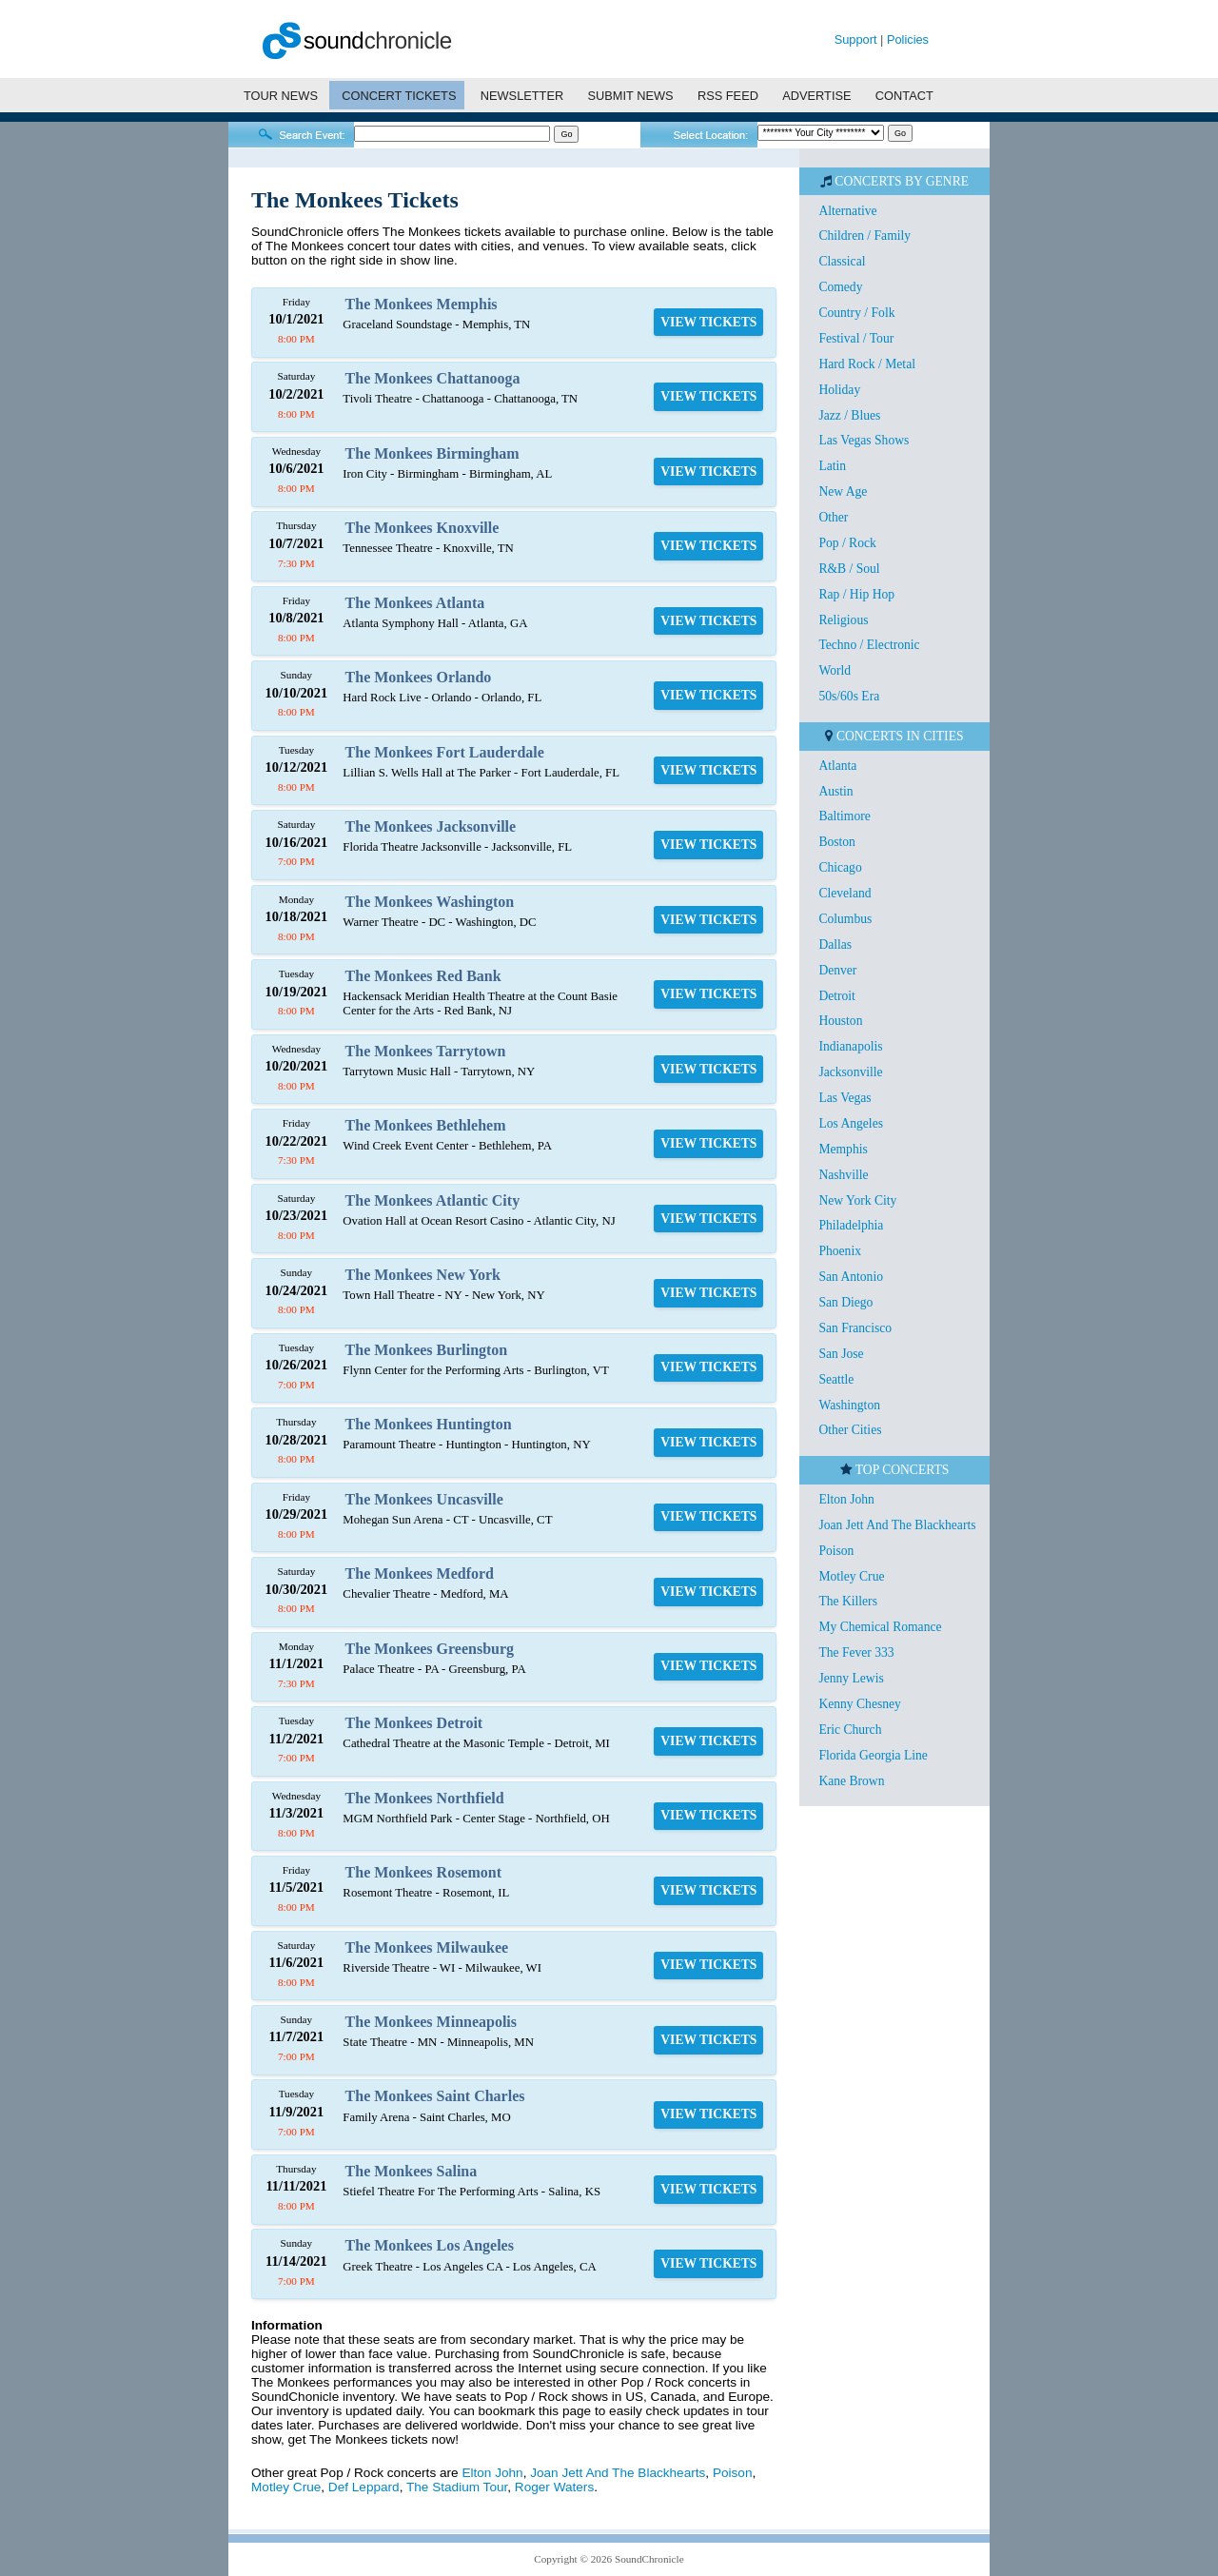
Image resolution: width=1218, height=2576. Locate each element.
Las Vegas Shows (863, 440)
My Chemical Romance (879, 1627)
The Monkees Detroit (414, 1723)
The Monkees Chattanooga (433, 378)
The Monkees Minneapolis (431, 2022)
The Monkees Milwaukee (427, 1947)
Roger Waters (554, 2487)
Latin (832, 466)
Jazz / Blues (849, 415)
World (834, 670)
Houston (840, 1020)
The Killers (847, 1601)
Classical (841, 261)
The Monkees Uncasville (424, 1499)
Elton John (492, 2473)
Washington (849, 1405)
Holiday (839, 390)
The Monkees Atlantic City (433, 1200)
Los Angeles (850, 1123)
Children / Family (864, 235)
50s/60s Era (848, 696)
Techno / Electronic (868, 645)
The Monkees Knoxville (422, 528)
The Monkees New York (423, 1275)
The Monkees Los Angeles (429, 2245)
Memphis (842, 1149)
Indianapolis (850, 1046)
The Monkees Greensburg (429, 1649)
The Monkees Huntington (428, 1424)
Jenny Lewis (850, 1678)
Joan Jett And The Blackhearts (617, 2473)
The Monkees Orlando (418, 677)
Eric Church (849, 1729)
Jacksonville (850, 1072)
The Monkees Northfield (424, 1798)
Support (856, 39)
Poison (733, 2473)
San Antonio (850, 1276)
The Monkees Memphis (421, 304)
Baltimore (844, 816)
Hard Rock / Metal (866, 364)
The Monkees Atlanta (415, 603)
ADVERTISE (816, 95)
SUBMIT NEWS (631, 95)
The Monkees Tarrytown (425, 1051)
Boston (836, 842)
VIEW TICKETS (708, 322)
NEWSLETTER (522, 95)
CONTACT (904, 95)
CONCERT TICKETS (399, 95)
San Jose (840, 1354)
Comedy (840, 287)
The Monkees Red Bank (423, 976)
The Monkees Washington (430, 902)
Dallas (835, 944)
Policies (908, 39)
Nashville (843, 1175)
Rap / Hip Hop (856, 594)
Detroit (836, 996)
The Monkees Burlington (426, 1350)
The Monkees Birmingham (432, 453)
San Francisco (855, 1328)
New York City (857, 1200)
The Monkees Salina (411, 2171)
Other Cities (849, 1430)
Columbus (845, 919)
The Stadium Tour (456, 2487)
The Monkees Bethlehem (425, 1125)
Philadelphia (850, 1225)
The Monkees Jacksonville (431, 826)
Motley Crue (286, 2487)
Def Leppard (364, 2487)
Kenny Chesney (859, 1704)
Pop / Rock (846, 543)
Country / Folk (856, 312)
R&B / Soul (848, 568)
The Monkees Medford (419, 1573)
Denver (837, 970)
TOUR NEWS (281, 95)
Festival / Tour (856, 338)
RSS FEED (727, 95)
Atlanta (837, 765)
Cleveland (844, 893)
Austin (835, 791)
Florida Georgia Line (873, 1755)
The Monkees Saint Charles (435, 2096)
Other (833, 517)
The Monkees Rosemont (423, 1872)
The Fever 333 (856, 1652)
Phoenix (839, 1251)
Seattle (836, 1379)
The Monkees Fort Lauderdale (444, 752)
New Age (842, 491)
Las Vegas (844, 1098)
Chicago (839, 867)
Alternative (847, 211)
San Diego (845, 1302)
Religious (843, 620)
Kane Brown (851, 1781)
